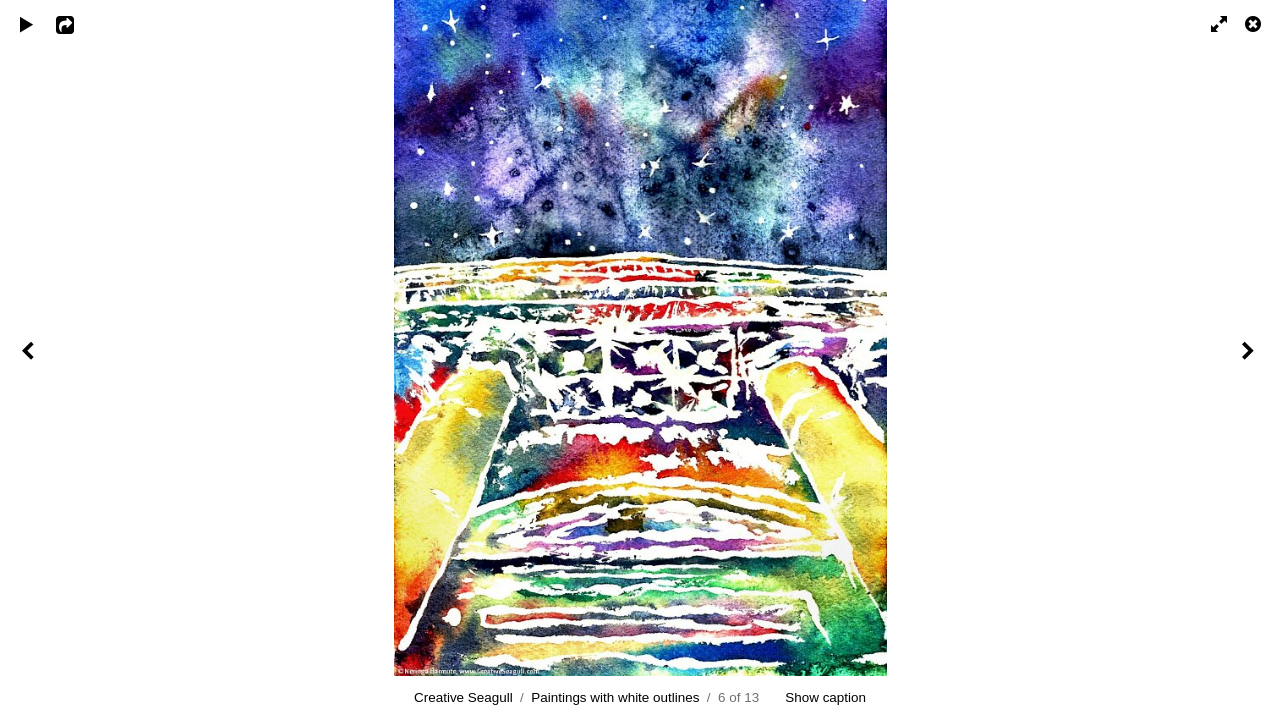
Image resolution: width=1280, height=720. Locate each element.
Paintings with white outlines (615, 697)
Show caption (825, 697)
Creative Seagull (463, 697)
